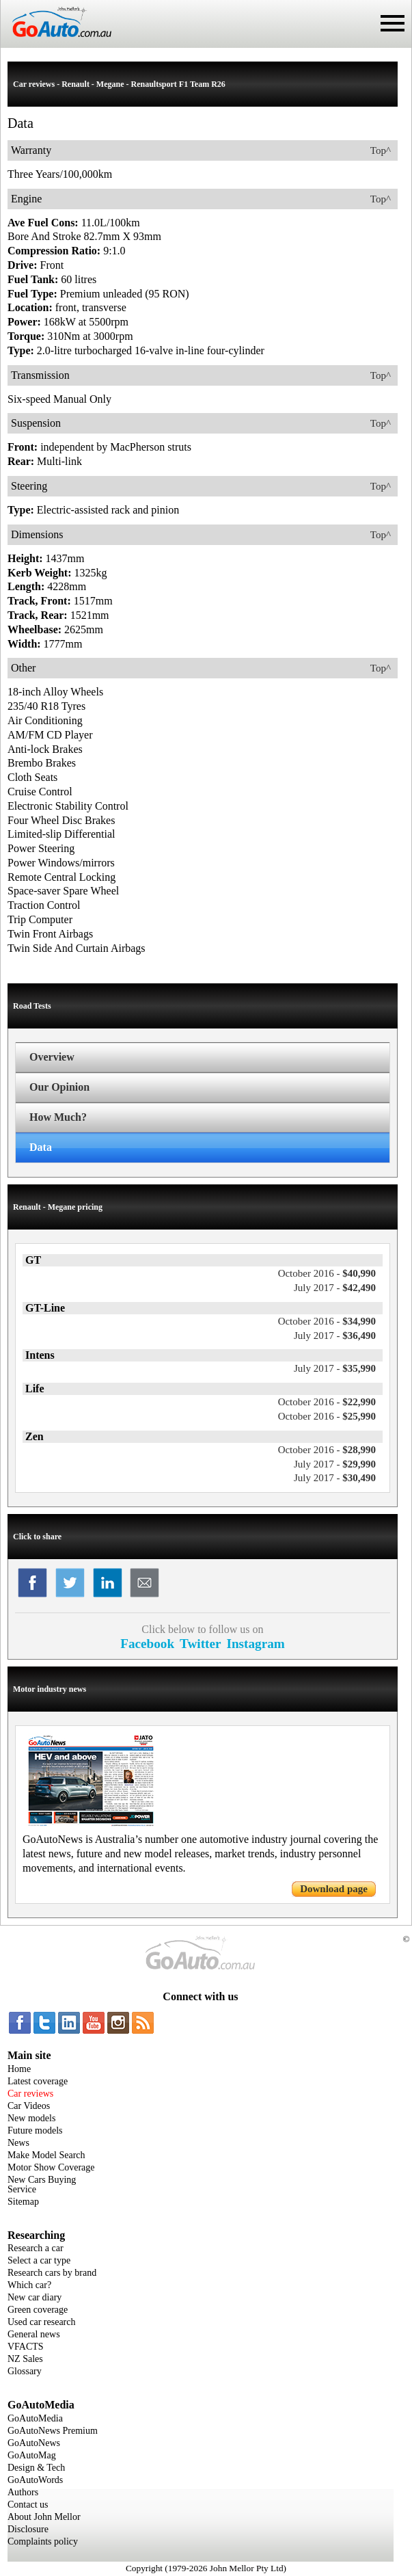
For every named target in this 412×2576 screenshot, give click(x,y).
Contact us (28, 2504)
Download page (334, 1888)
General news (34, 2334)
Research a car (36, 2248)
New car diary (34, 2297)
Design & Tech (36, 2467)
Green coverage (38, 2310)
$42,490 (335, 1287)
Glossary (25, 2371)
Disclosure (28, 2529)
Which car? (29, 2285)
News (18, 2143)
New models (31, 2118)
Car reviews (30, 2093)
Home (19, 2069)
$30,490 (335, 1477)
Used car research (42, 2322)
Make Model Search (46, 2155)
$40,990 (327, 1273)
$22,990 (327, 1401)
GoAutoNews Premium (53, 2431)
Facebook (147, 1643)
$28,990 (327, 1449)
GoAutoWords (35, 2480)
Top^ (380, 150)
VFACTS (26, 2346)
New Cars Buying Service (42, 2184)
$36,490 (335, 1335)
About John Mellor (44, 2517)
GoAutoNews (34, 2443)
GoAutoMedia (35, 2418)
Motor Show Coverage (51, 2167)
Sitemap (23, 2201)
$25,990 (327, 1416)
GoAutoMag (32, 2455)
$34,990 (327, 1321)
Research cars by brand (52, 2273)
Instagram (255, 1643)
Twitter (200, 1643)
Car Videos (29, 2106)
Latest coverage (38, 2081)
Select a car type (39, 2260)
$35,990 (335, 1368)
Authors (23, 2492)
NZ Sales (25, 2359)
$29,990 (335, 1464)
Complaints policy (43, 2541)
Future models (35, 2130)
